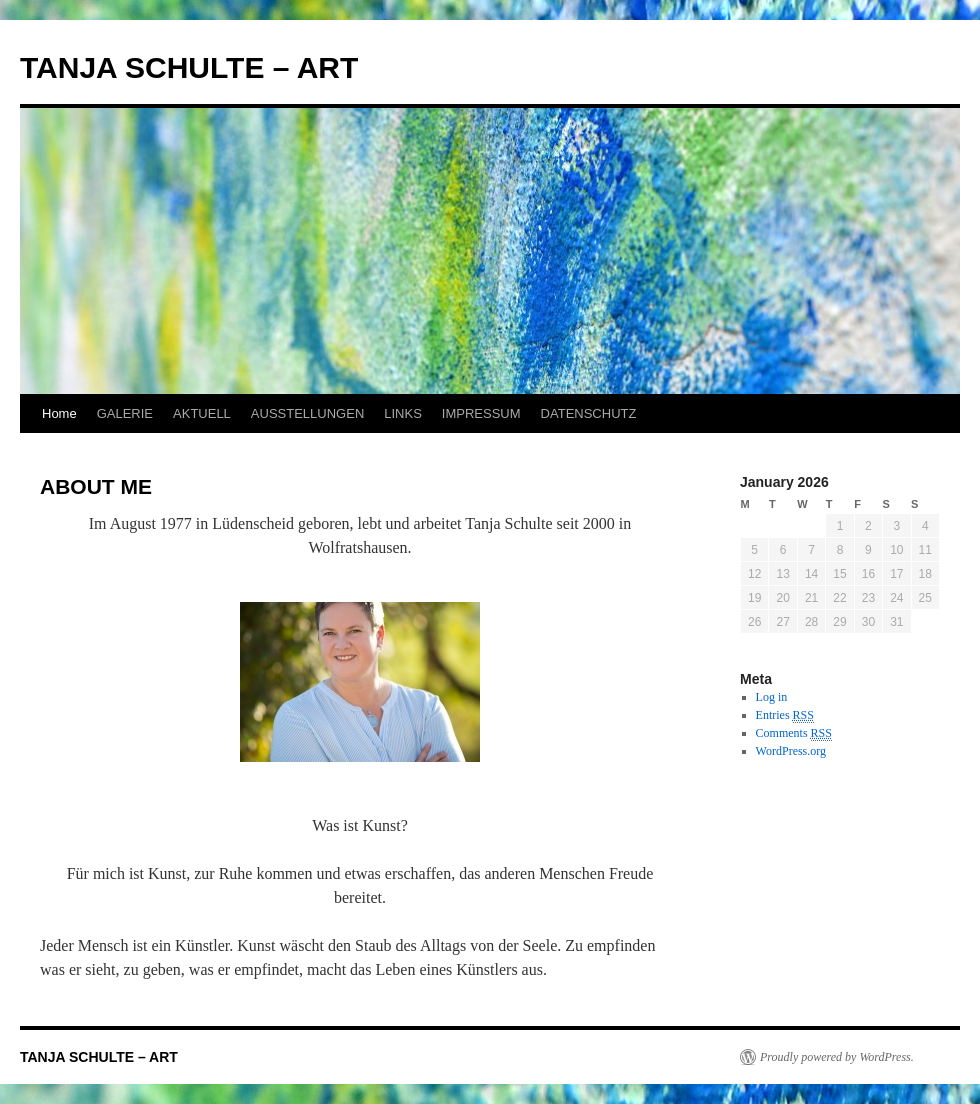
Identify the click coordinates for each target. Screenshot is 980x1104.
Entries (785, 715)
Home (59, 413)
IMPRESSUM (481, 413)
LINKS (403, 413)
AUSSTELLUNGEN (307, 413)
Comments (794, 733)
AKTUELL (202, 413)
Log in (772, 697)
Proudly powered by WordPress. (837, 1057)
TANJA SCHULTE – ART (189, 67)
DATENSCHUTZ (589, 413)
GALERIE (125, 413)
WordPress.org (791, 751)
